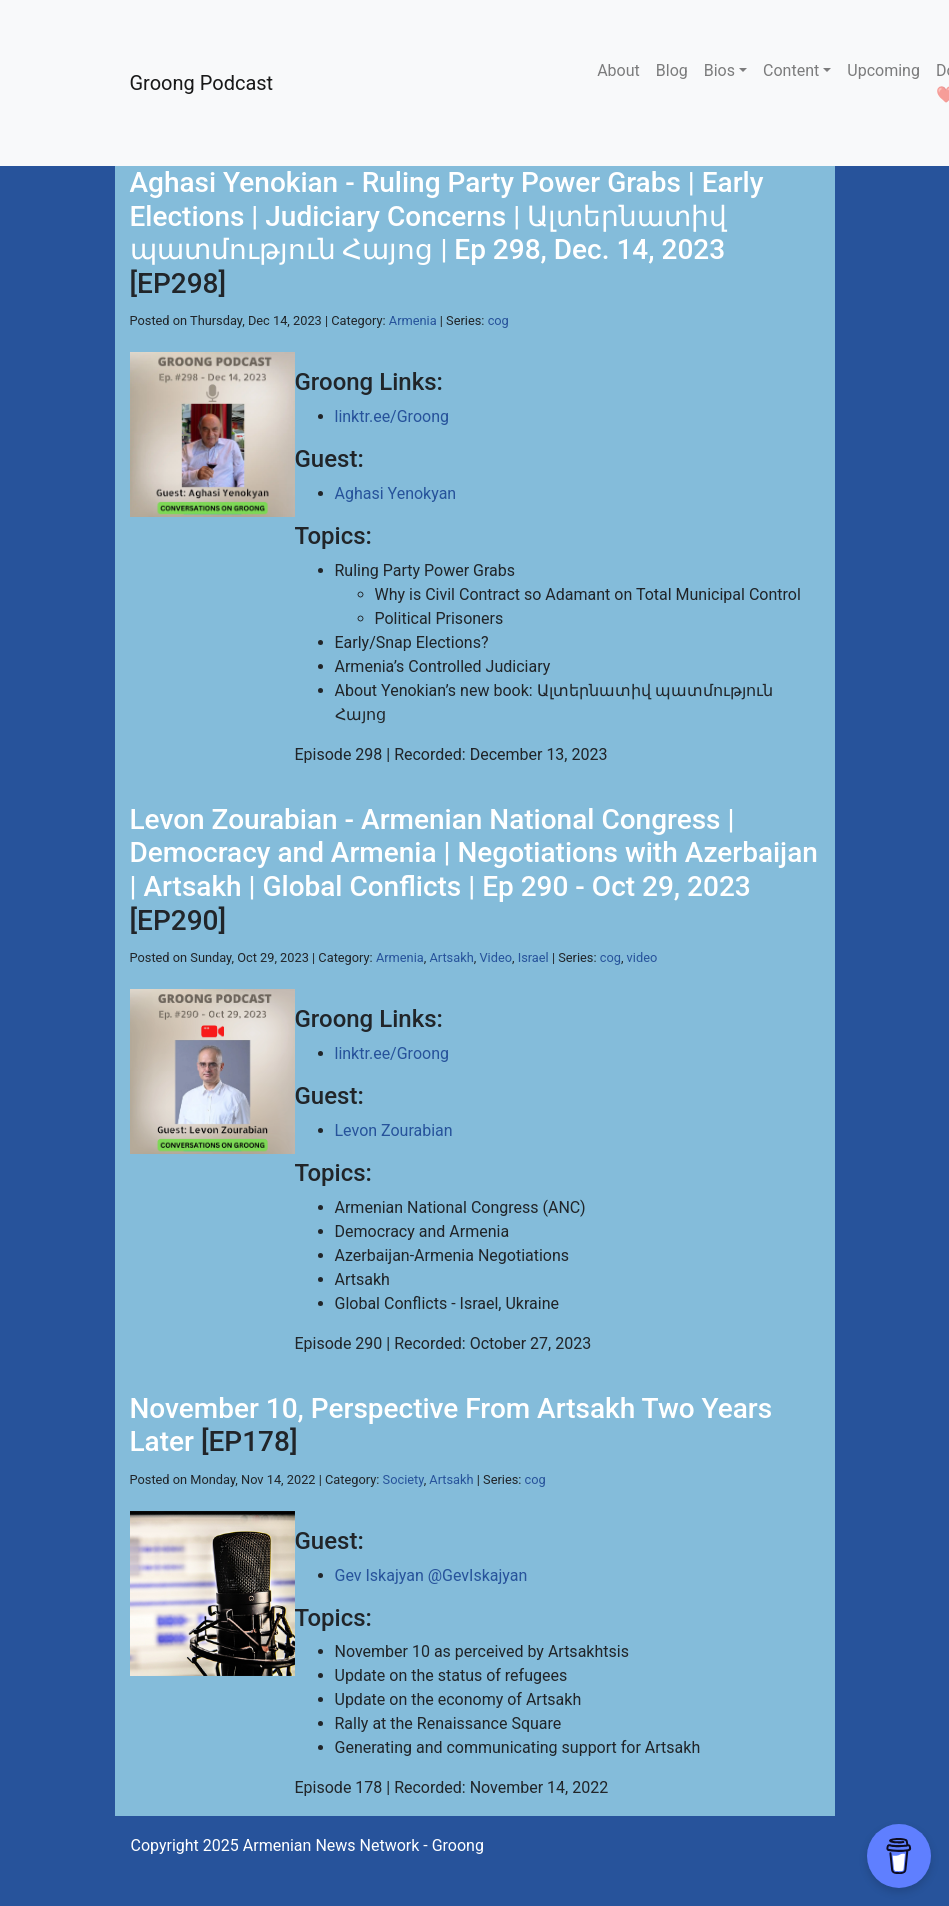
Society (403, 1479)
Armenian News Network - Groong (363, 1845)
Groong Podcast (202, 83)
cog (498, 320)
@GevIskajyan (478, 1575)
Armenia (413, 320)
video (642, 957)
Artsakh (451, 957)
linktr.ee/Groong (392, 416)
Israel (533, 957)
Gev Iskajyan (379, 1575)
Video (495, 957)
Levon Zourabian (394, 1130)
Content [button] (791, 70)
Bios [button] (719, 70)
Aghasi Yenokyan (396, 493)
